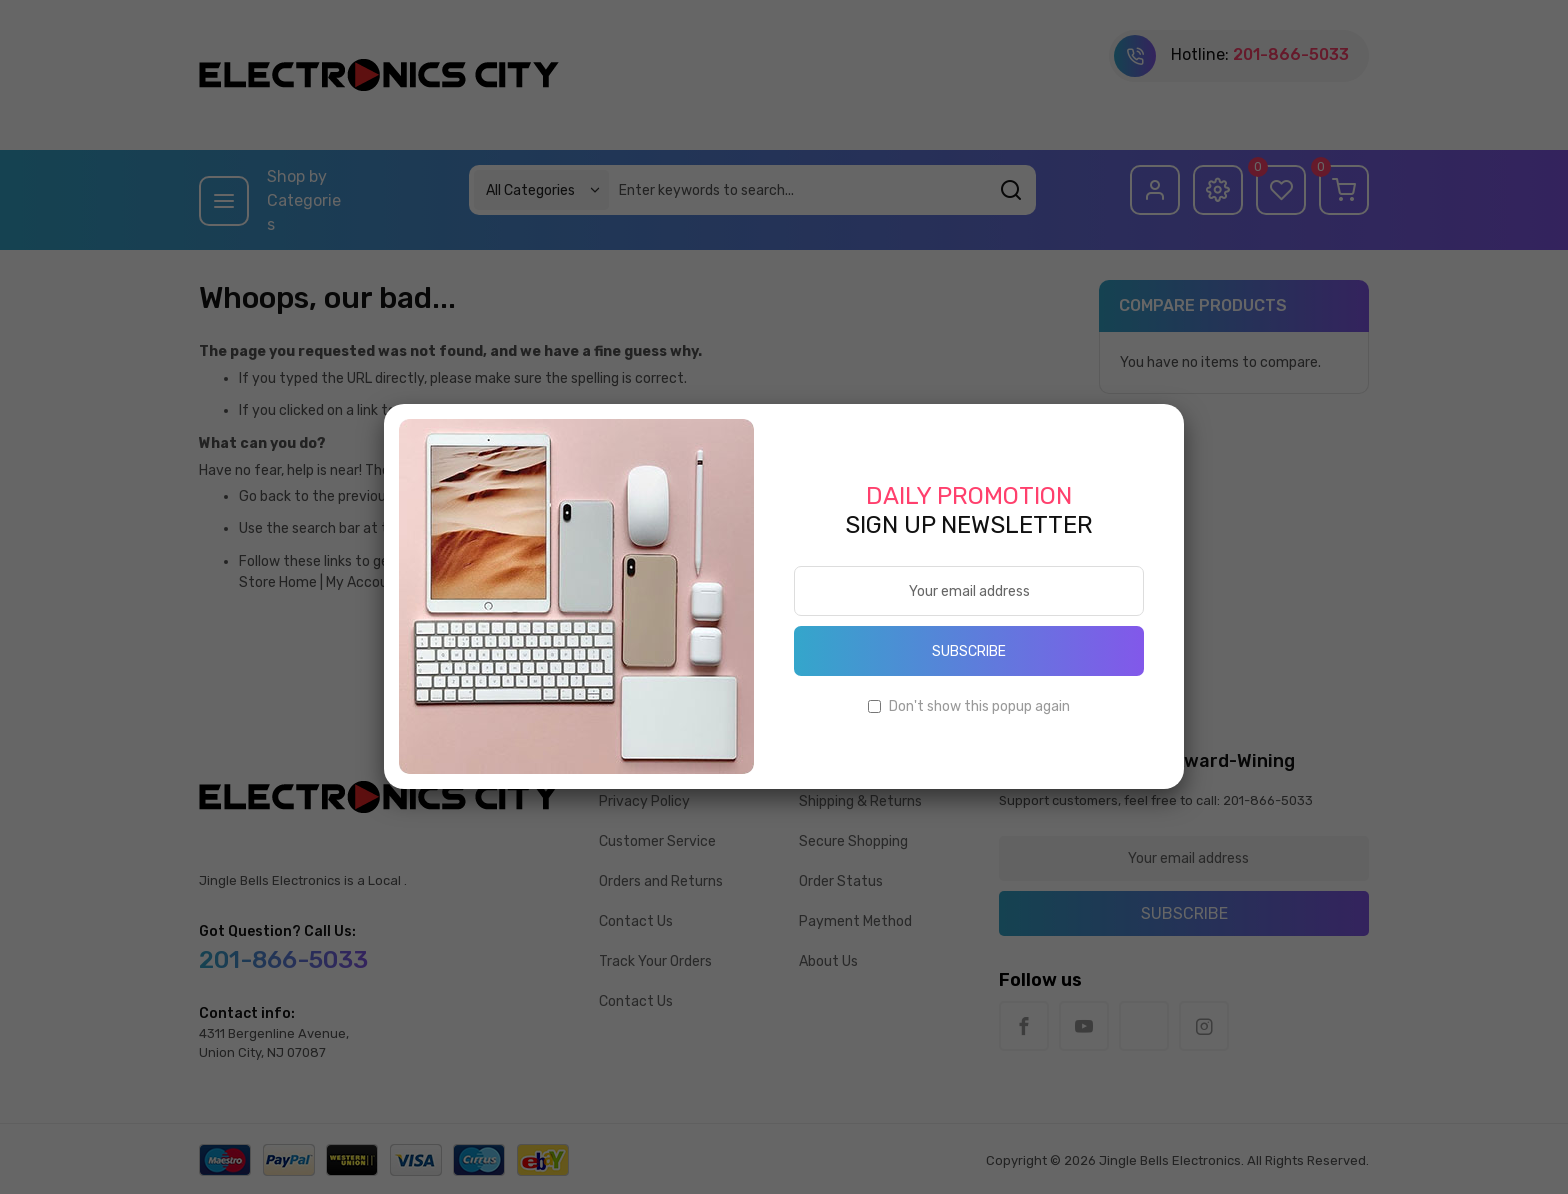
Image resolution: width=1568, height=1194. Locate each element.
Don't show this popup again (979, 706)
